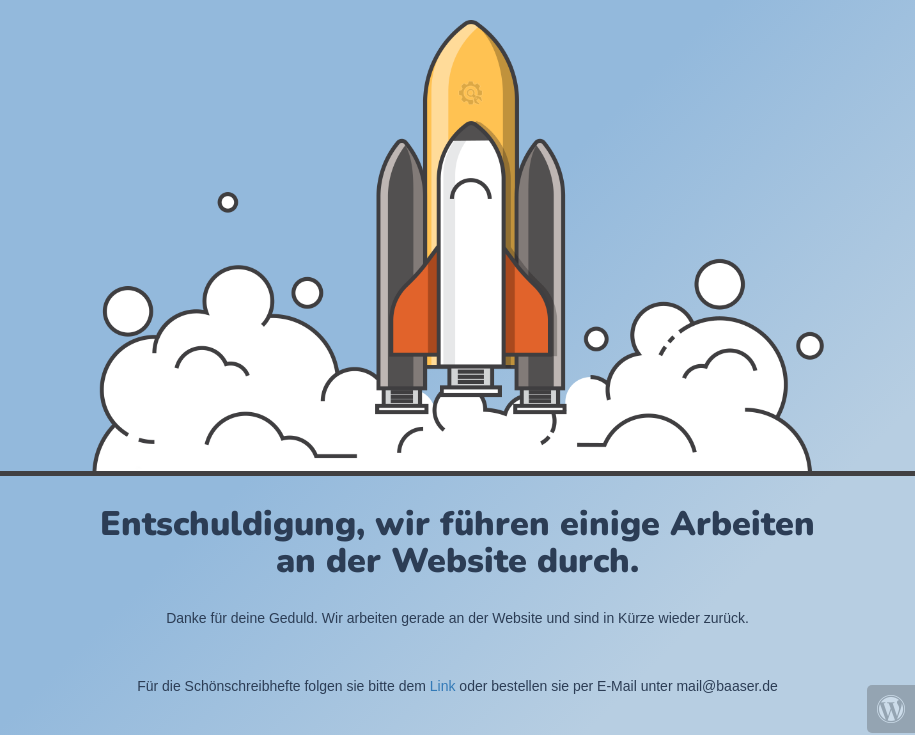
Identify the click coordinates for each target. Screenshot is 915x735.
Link (443, 686)
